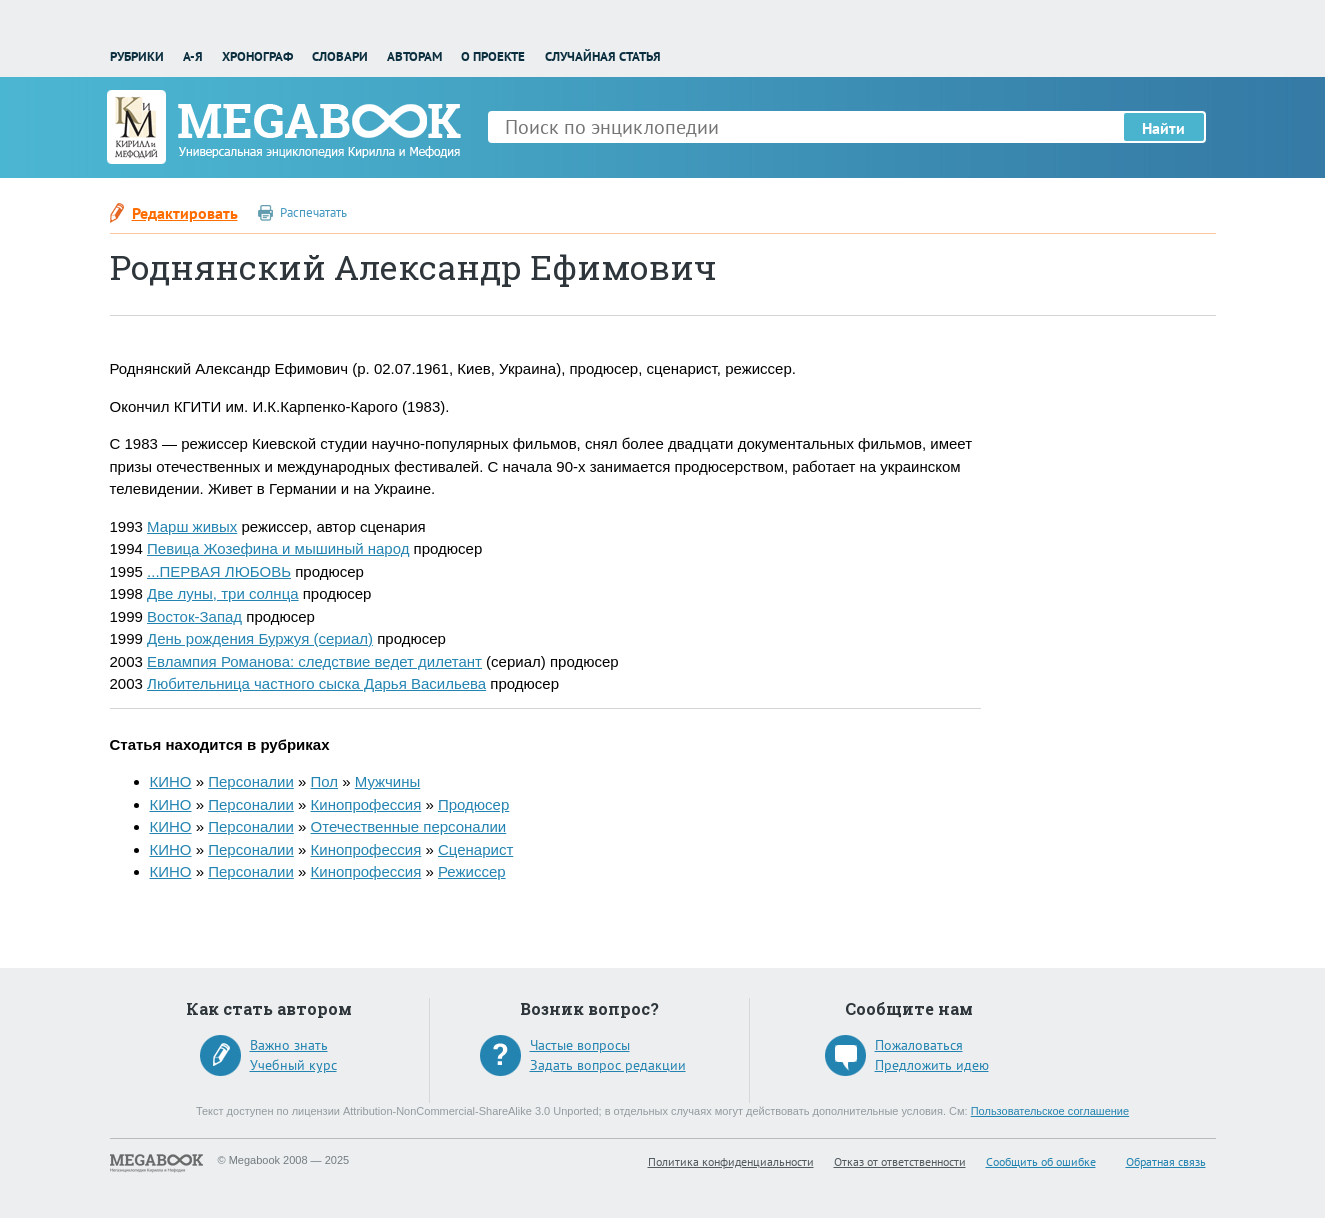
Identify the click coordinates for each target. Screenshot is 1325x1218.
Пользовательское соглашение (1050, 1111)
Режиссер (472, 871)
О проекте (493, 56)
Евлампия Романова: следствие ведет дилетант (314, 661)
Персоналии (251, 781)
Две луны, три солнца (223, 593)
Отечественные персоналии (409, 826)
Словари (340, 56)
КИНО (171, 781)
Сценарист (475, 849)
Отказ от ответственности (900, 1161)
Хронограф (257, 56)
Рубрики (137, 56)
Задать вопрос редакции (608, 1065)
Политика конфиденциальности (731, 1161)
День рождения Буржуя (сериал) (260, 638)
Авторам (414, 56)
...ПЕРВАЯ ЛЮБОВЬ (219, 571)
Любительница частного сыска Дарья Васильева (316, 683)
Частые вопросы (580, 1045)
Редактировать (185, 213)
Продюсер (473, 804)
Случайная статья (603, 56)
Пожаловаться (919, 1045)
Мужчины (387, 781)
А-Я (193, 56)
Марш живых (192, 526)
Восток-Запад (194, 616)
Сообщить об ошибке (1041, 1161)
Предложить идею (932, 1065)
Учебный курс (293, 1065)
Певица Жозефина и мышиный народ (278, 548)
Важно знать (289, 1045)
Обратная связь (1166, 1161)
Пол (325, 781)
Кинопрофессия (366, 804)
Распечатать (313, 212)
